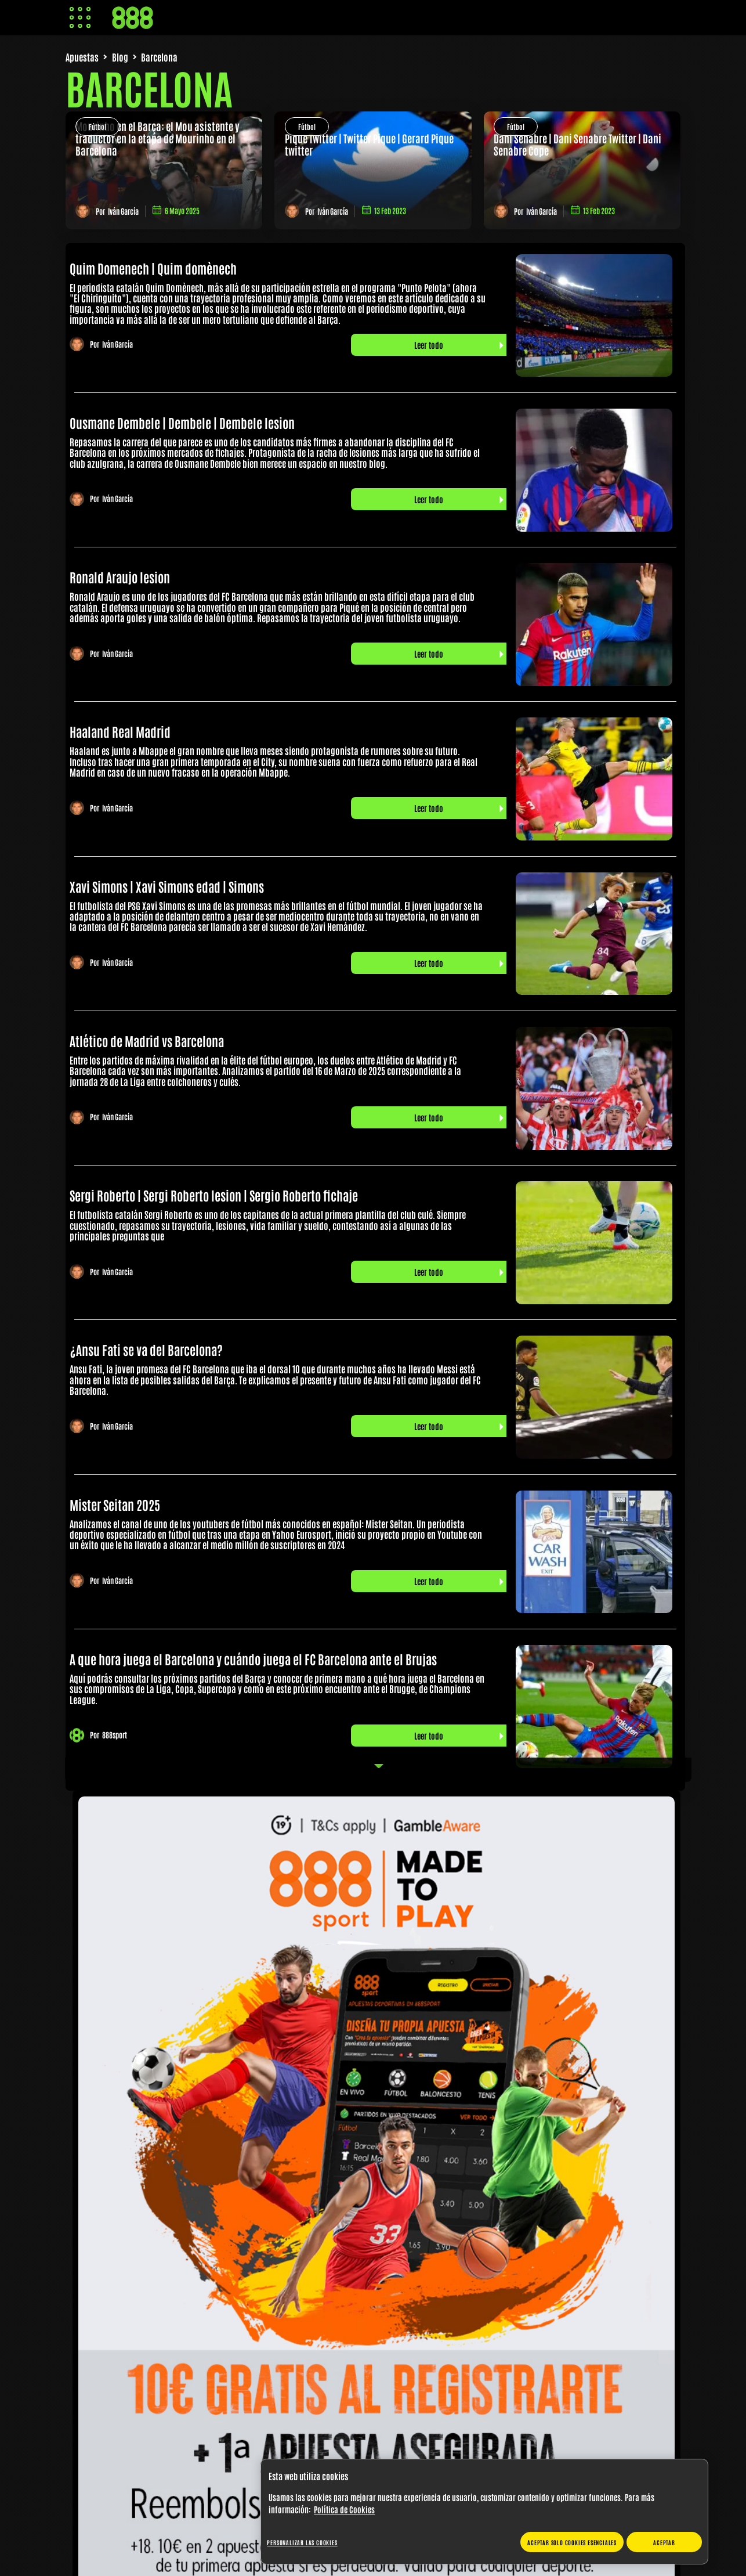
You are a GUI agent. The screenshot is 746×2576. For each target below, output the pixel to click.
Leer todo (428, 345)
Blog (120, 57)
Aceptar (664, 2542)
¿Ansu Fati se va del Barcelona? (146, 1349)
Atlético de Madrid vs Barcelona (147, 1041)
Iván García (123, 211)
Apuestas (82, 57)
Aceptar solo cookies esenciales (572, 2542)
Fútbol (97, 126)
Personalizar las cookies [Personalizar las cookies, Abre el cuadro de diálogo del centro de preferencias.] (302, 2542)
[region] (484, 2512)
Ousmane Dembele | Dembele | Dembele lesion (182, 422)
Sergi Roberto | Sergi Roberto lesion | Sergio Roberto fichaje (214, 1195)
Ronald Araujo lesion (120, 577)
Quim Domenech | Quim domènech (153, 268)
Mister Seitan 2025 (115, 1504)
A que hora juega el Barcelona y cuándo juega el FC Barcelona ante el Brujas (253, 1659)
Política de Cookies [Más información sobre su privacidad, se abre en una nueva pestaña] (344, 2509)
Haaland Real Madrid (120, 731)
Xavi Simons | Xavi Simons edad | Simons (167, 886)
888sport (114, 1735)
